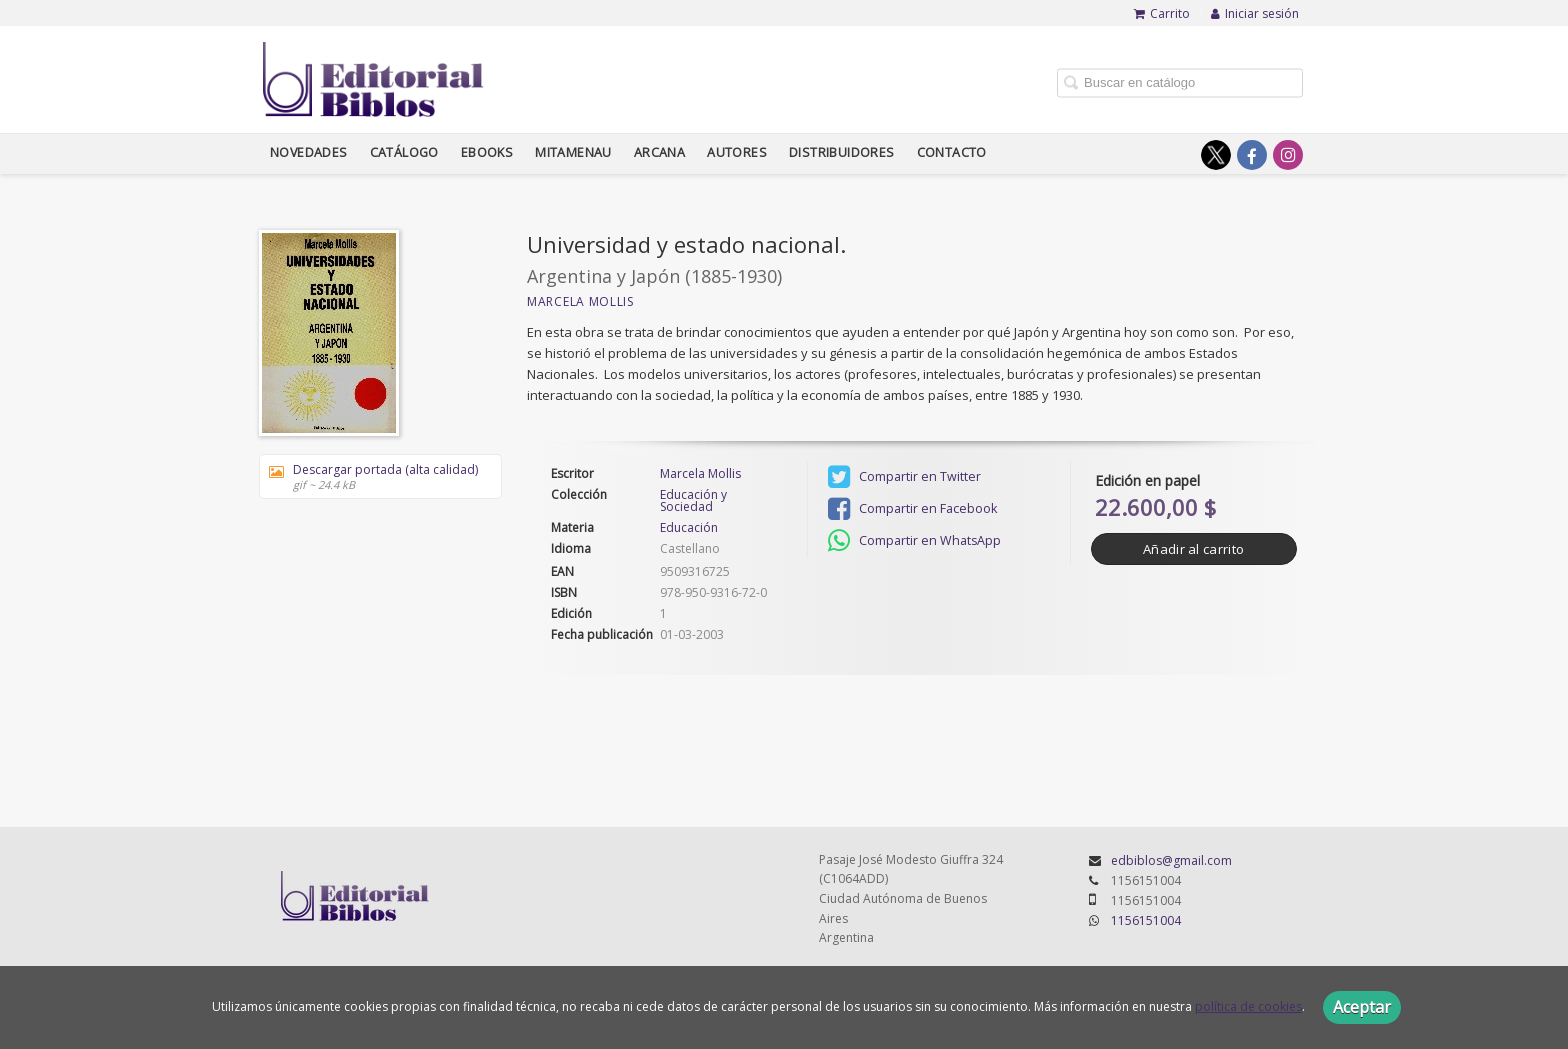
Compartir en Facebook (912, 509)
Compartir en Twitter (904, 477)
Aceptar (1362, 1007)
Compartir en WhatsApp (914, 541)
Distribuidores (842, 152)
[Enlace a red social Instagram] (1288, 155)
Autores (737, 152)
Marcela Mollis (580, 301)
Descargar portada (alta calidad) (373, 476)
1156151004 (1146, 920)
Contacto (952, 152)
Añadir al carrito (1193, 549)
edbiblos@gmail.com (1171, 860)
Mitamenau (573, 152)
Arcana (659, 152)
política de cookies (1248, 1006)
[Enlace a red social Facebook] (1252, 155)
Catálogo (404, 152)
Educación (689, 527)
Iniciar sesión (1255, 13)
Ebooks (487, 152)
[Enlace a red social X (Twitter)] (1216, 155)
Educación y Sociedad (693, 501)
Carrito (1162, 13)
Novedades (309, 152)
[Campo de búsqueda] (1180, 82)
